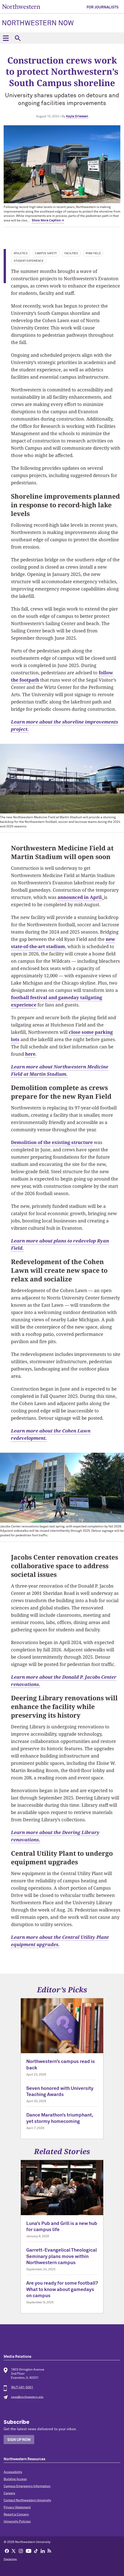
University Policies (17, 2521)
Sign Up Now (19, 2440)
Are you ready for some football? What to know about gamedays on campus (62, 2289)
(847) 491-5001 (22, 2387)
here (30, 1054)
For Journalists (103, 7)
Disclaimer (10, 2559)
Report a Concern (16, 2514)
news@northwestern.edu (27, 2397)
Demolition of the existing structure (52, 1142)
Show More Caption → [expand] (48, 220)
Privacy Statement (17, 2507)
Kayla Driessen (77, 116)
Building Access (15, 2479)
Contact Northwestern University (27, 2500)
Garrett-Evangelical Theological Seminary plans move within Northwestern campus (61, 2256)
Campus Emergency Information (27, 2486)
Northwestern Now (38, 23)
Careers (9, 2493)
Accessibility (13, 2472)
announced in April (80, 897)
